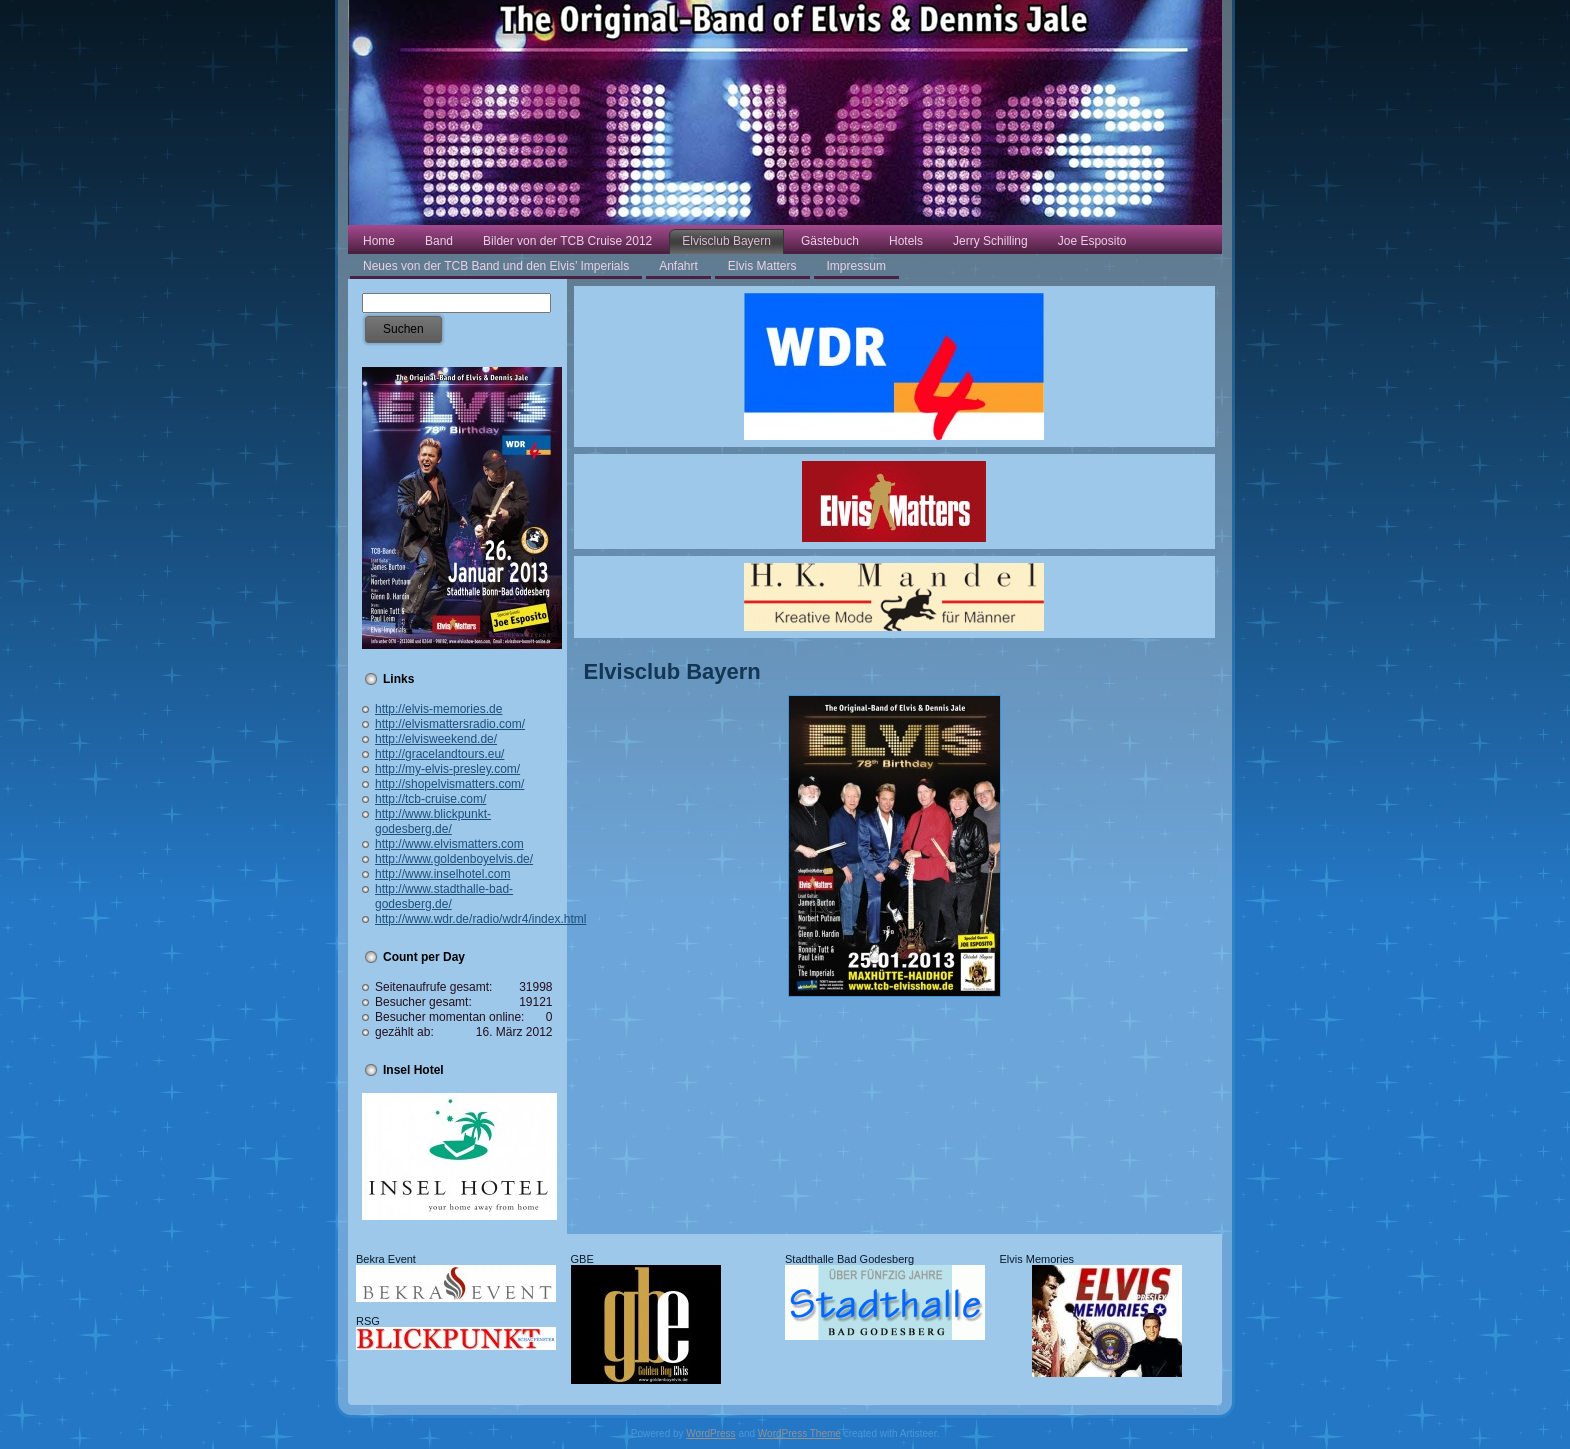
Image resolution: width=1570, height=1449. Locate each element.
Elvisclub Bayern (672, 671)
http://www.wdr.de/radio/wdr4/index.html (480, 919)
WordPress (710, 1433)
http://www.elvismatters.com (449, 844)
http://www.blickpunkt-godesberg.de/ (433, 821)
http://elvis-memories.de (438, 709)
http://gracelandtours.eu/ (439, 754)
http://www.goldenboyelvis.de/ (454, 859)
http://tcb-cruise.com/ (430, 799)
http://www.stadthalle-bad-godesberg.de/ (444, 896)
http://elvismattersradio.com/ (450, 724)
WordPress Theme (799, 1433)
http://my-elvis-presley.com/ (447, 769)
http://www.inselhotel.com (442, 874)
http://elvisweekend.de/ (436, 739)
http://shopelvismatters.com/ (449, 784)
